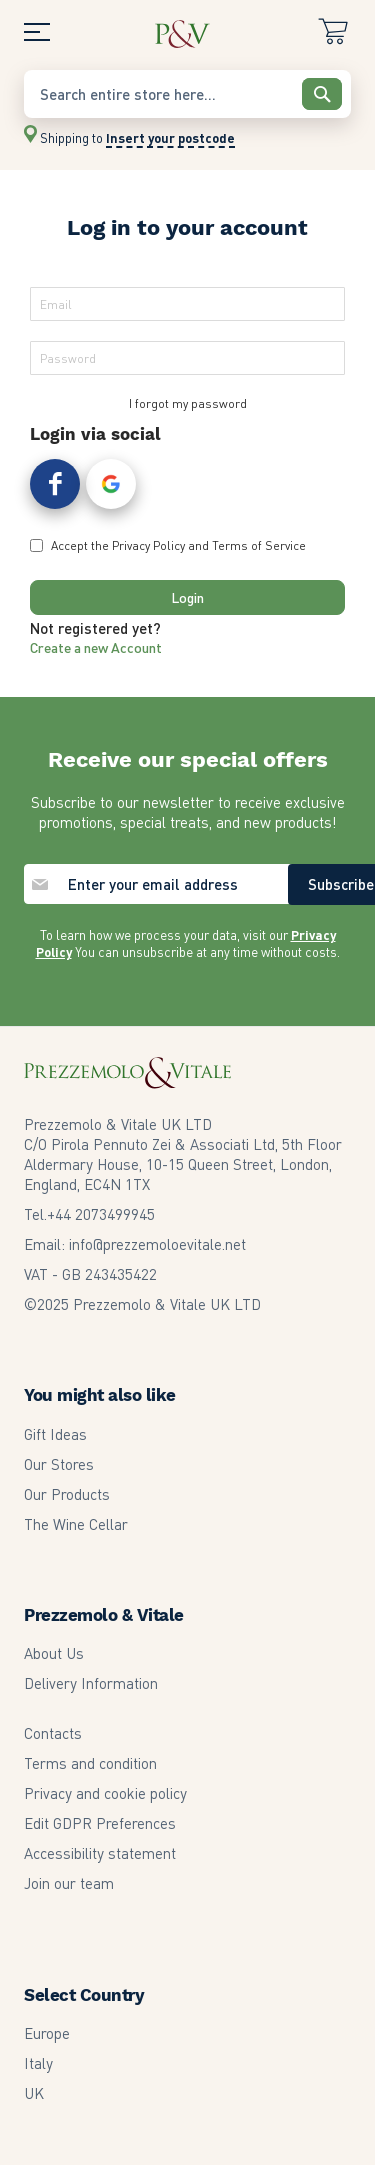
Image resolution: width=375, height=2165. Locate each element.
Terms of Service (259, 545)
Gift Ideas (55, 1434)
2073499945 (101, 1214)
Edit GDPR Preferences (100, 1823)
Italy (38, 2063)
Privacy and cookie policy (105, 1793)
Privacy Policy (148, 545)
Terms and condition (90, 1763)
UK (34, 2093)
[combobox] (187, 94)
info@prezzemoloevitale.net (157, 1244)
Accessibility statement (100, 1853)
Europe (47, 2033)
